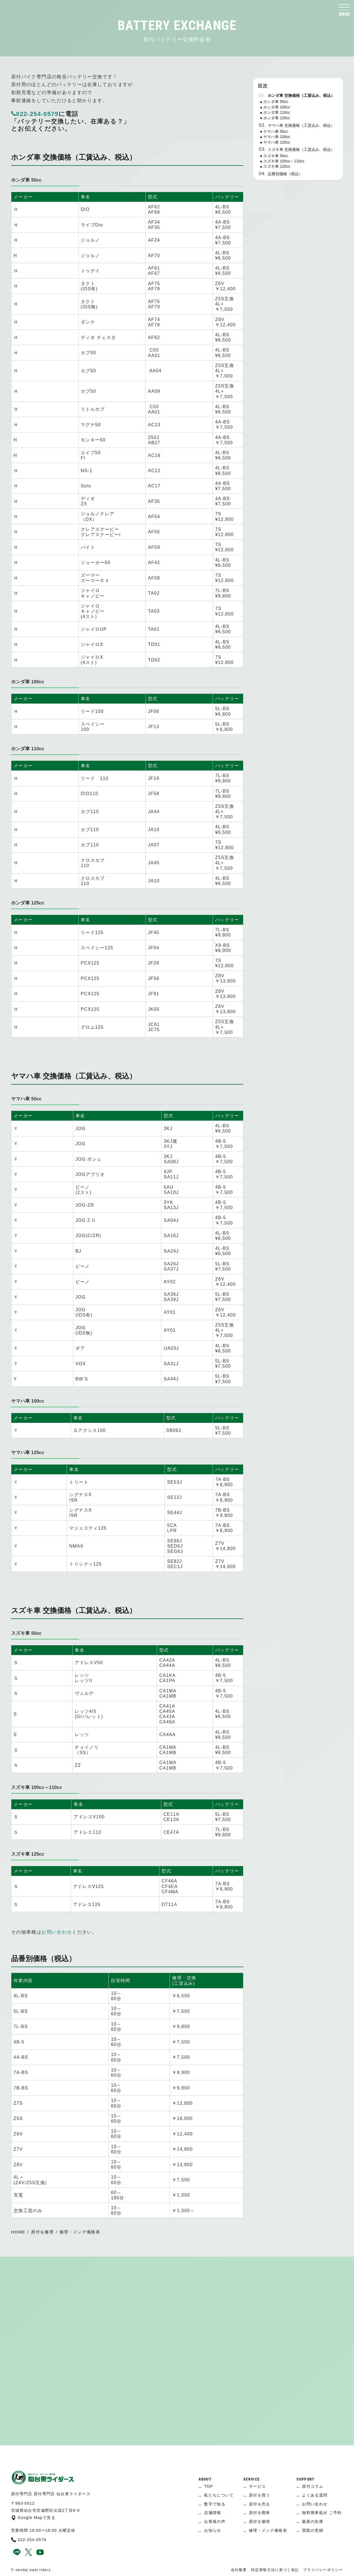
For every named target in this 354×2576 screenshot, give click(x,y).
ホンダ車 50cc (275, 101)
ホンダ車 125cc (276, 117)
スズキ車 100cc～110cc (283, 161)
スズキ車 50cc (275, 155)
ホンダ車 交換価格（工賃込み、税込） (301, 95)
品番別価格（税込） (285, 174)
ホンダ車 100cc (276, 107)
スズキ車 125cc (276, 166)
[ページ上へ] (177, 2453)
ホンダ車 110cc (276, 112)
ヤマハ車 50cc (275, 131)
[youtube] (40, 2554)
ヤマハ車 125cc (276, 142)
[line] (16, 2554)
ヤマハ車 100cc (276, 137)
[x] (28, 2554)
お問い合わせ (56, 1932)
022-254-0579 (35, 113)
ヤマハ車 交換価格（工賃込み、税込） (301, 125)
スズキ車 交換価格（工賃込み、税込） (301, 149)
